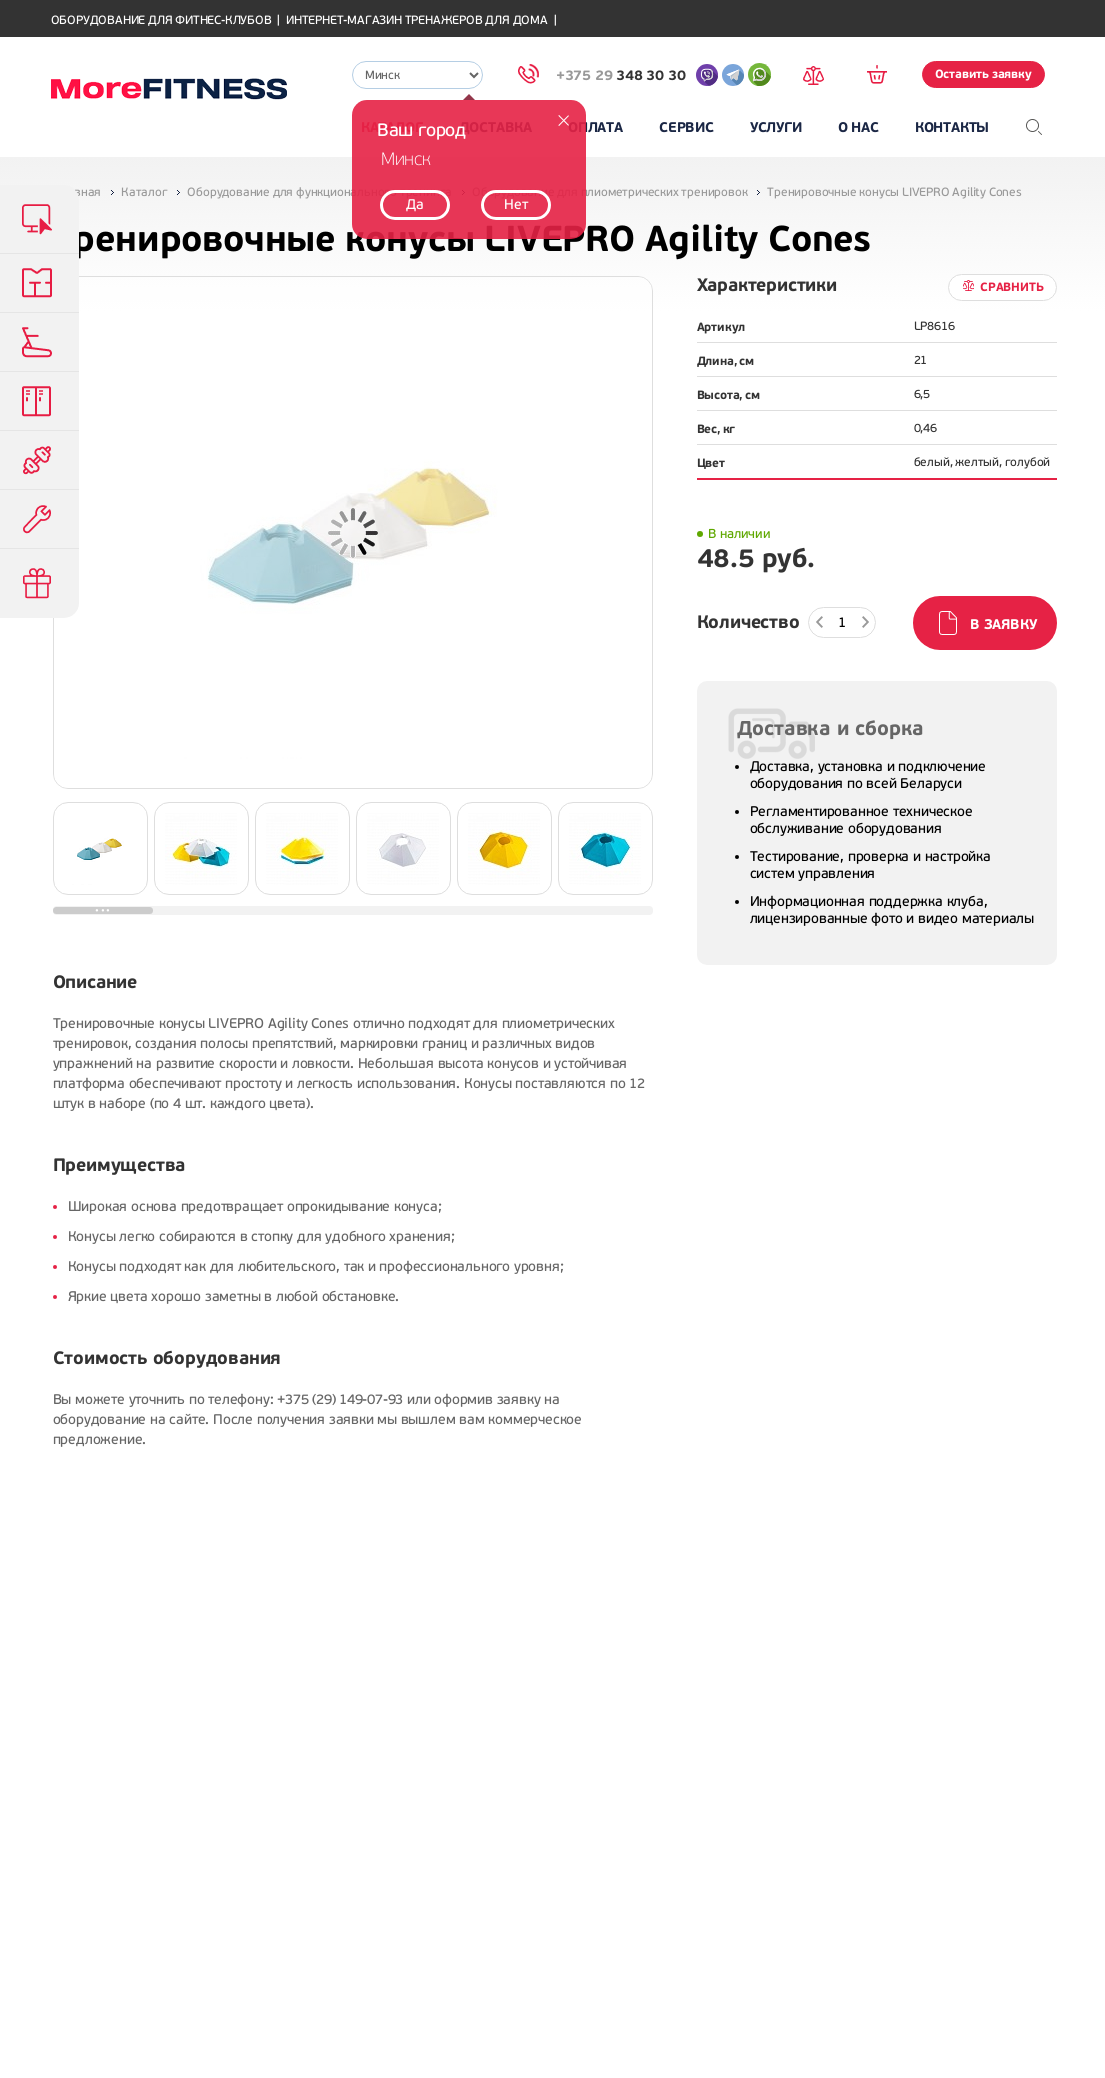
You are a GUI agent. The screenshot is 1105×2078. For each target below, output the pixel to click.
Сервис (686, 127)
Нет (515, 204)
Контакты (952, 127)
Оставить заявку (983, 74)
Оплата (595, 127)
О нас (858, 127)
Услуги (776, 127)
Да (415, 204)
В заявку (1003, 624)
